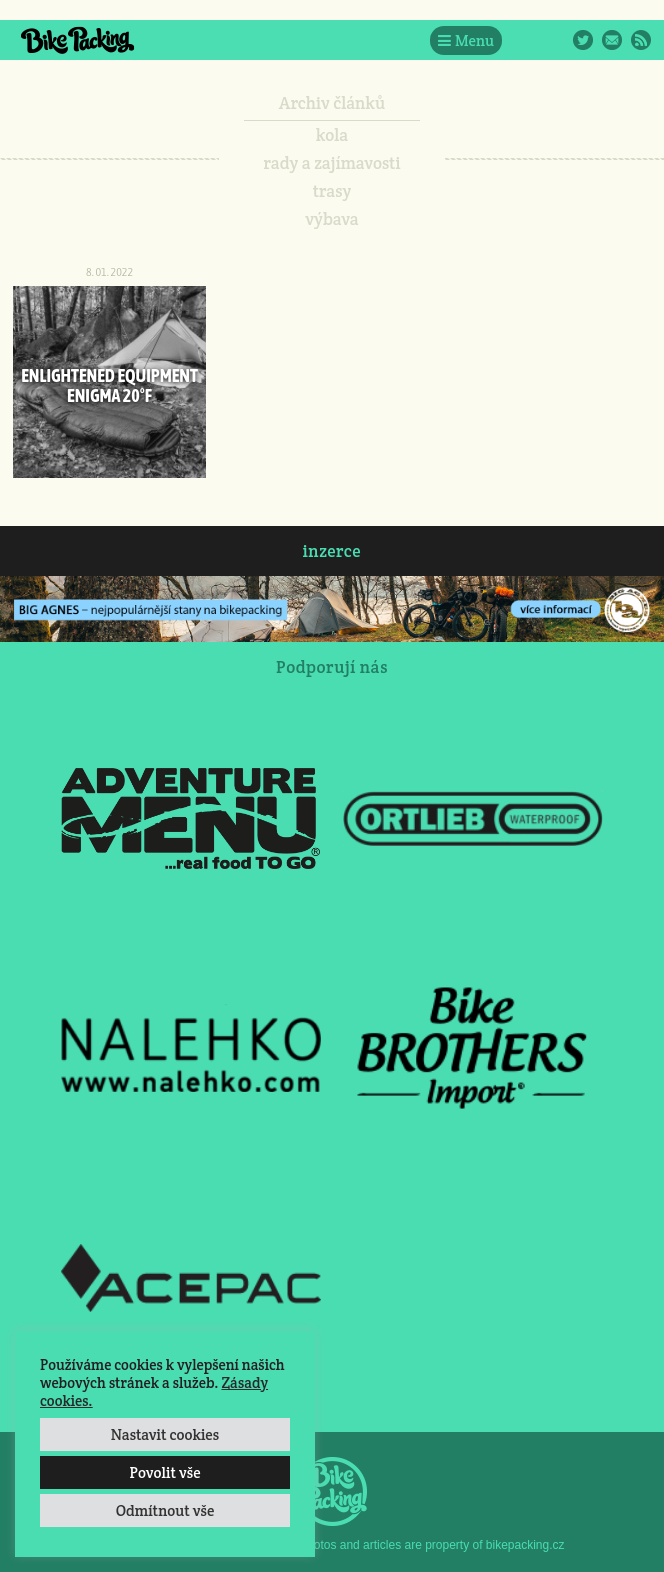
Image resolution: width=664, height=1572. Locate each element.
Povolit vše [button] (164, 1472)
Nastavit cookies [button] (165, 1434)
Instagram (554, 40)
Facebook (525, 40)
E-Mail (612, 40)
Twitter (583, 40)
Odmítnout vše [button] (165, 1510)
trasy (332, 191)
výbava (331, 219)
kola (332, 135)
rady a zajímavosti (332, 163)
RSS (641, 40)
